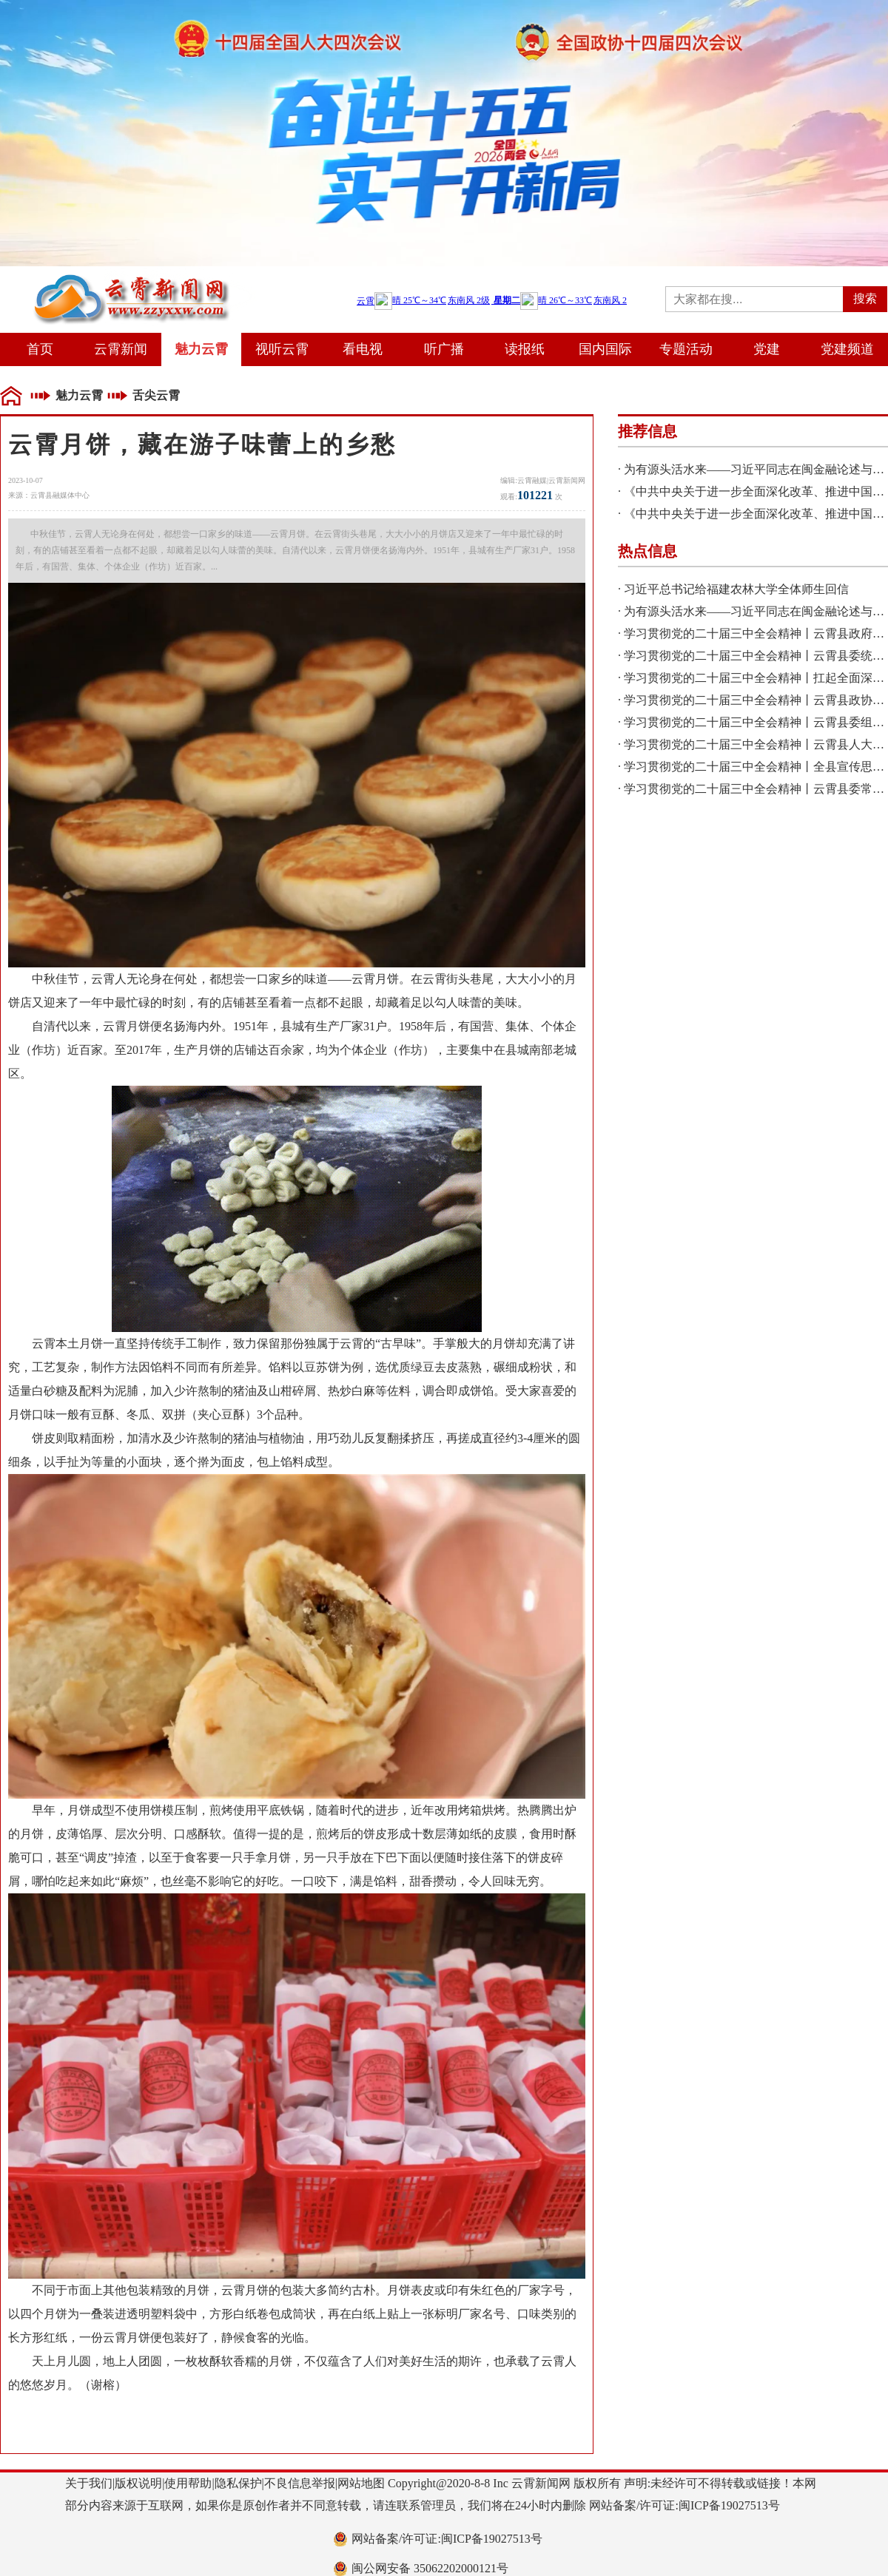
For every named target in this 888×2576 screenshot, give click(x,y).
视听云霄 (282, 349)
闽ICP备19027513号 (729, 2505)
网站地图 (361, 2483)
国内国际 (605, 349)
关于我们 (88, 2483)
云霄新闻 (120, 349)
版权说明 (138, 2483)
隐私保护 (238, 2483)
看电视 (363, 349)
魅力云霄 (201, 349)
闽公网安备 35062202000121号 (430, 2568)
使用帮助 (188, 2483)
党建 (766, 349)
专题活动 (686, 349)
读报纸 (525, 349)
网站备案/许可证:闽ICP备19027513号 (447, 2538)
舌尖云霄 (156, 395)
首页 (40, 349)
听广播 (444, 349)
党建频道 (847, 349)
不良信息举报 (299, 2483)
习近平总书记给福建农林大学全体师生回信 (736, 589)
